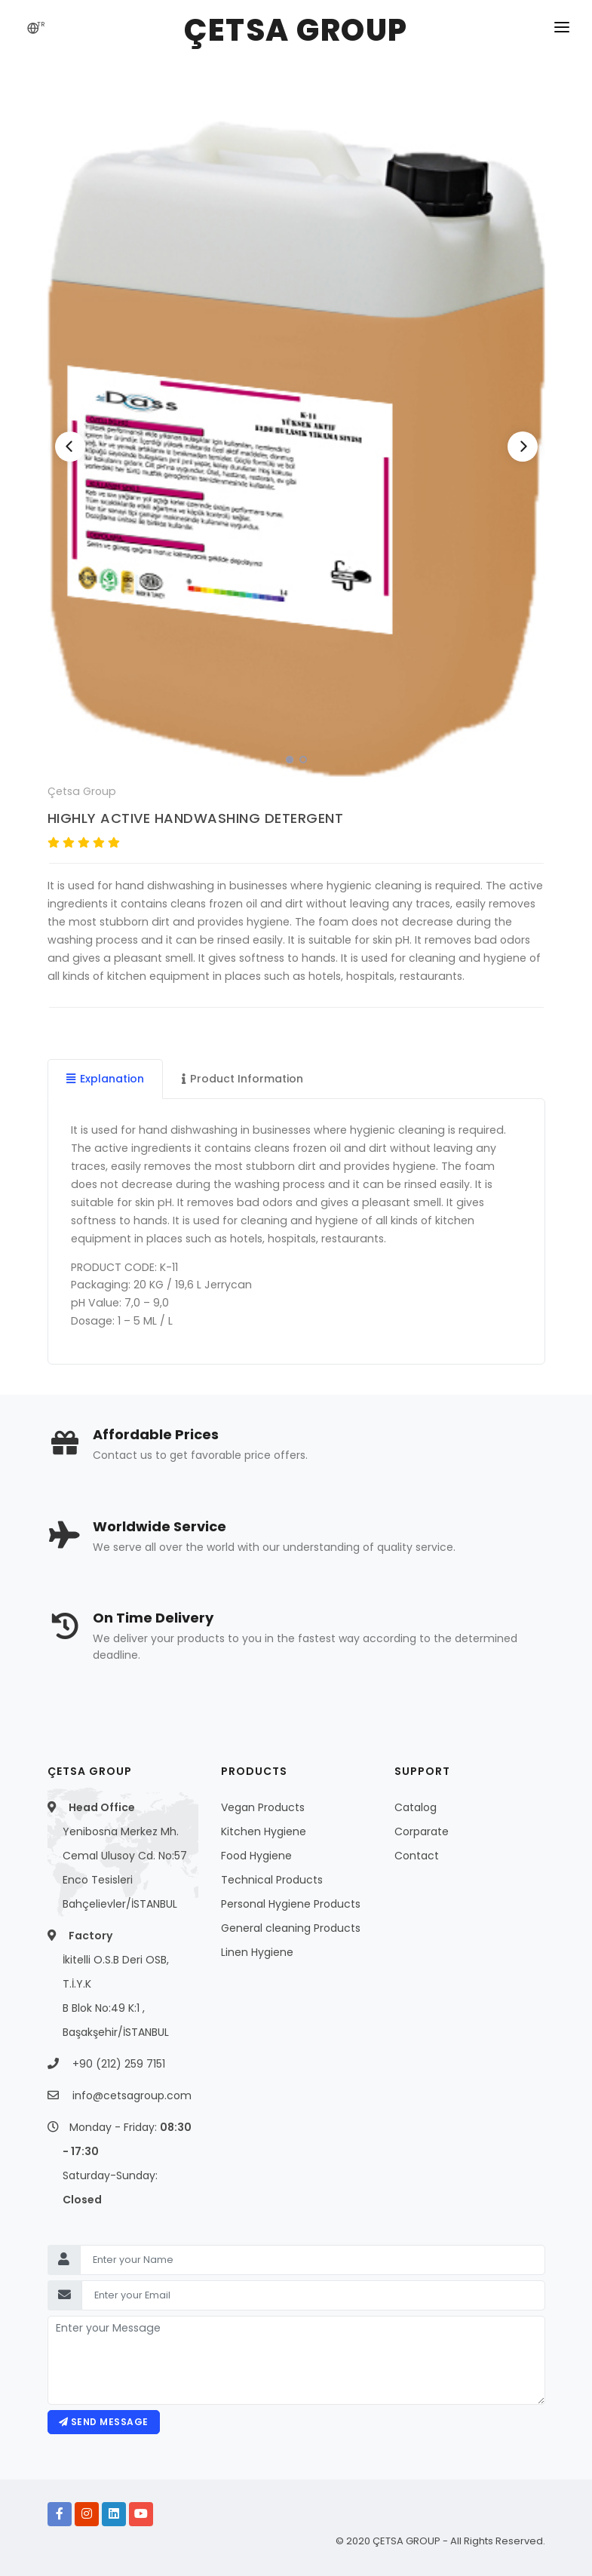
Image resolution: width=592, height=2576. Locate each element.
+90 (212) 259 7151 (118, 2063)
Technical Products (272, 1879)
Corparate (421, 1831)
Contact (416, 1855)
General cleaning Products (290, 1928)
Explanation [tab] (105, 1078)
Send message (104, 2421)
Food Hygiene (256, 1855)
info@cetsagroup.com (132, 2095)
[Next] (523, 446)
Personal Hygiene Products (290, 1903)
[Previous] (70, 446)
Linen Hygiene (257, 1952)
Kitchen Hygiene (263, 1831)
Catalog (415, 1807)
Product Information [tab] (242, 1078)
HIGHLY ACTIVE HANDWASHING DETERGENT (196, 818)
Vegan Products (263, 1807)
